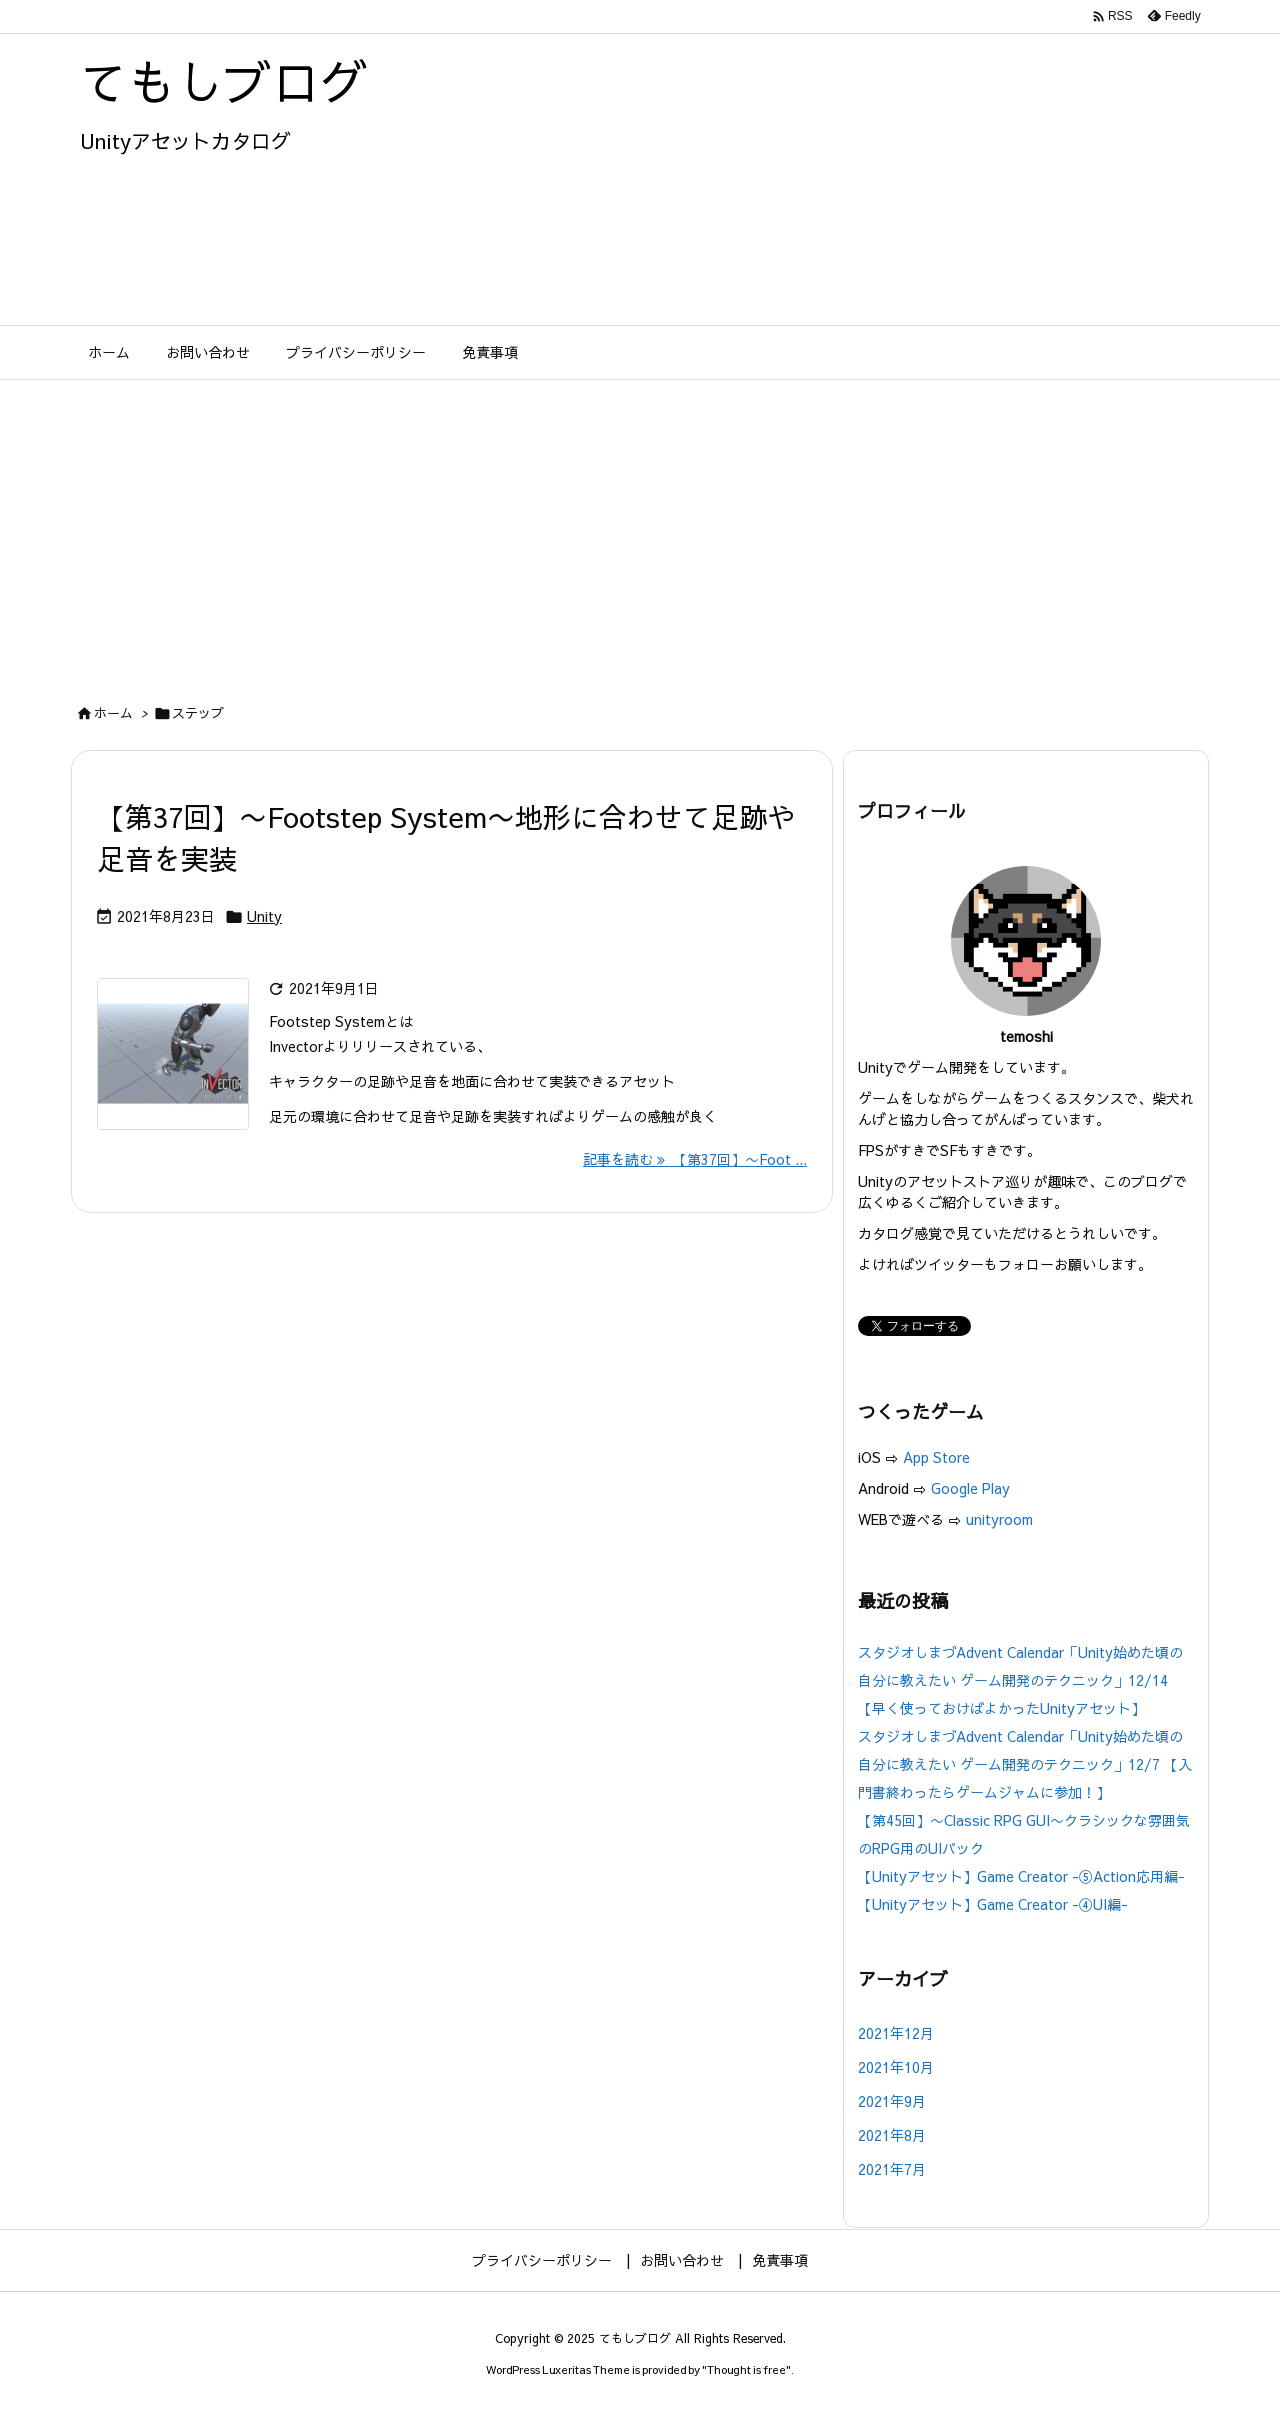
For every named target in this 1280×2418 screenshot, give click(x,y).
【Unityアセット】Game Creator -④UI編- (993, 1904)
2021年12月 (896, 2033)
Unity (264, 916)
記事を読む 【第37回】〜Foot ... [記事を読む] (695, 1159)
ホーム (113, 713)
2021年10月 (896, 2067)
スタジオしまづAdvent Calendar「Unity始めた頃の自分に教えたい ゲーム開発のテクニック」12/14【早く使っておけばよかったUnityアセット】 (1020, 1680)
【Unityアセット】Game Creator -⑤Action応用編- (1021, 1876)
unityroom (999, 1519)
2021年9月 (892, 2101)
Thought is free (746, 2369)
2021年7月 (892, 2169)
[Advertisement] (640, 530)
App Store (938, 1457)
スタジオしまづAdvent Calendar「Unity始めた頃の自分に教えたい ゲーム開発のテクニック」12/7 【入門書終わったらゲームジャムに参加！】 (1025, 1764)
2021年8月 (892, 2135)
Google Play (970, 1488)
